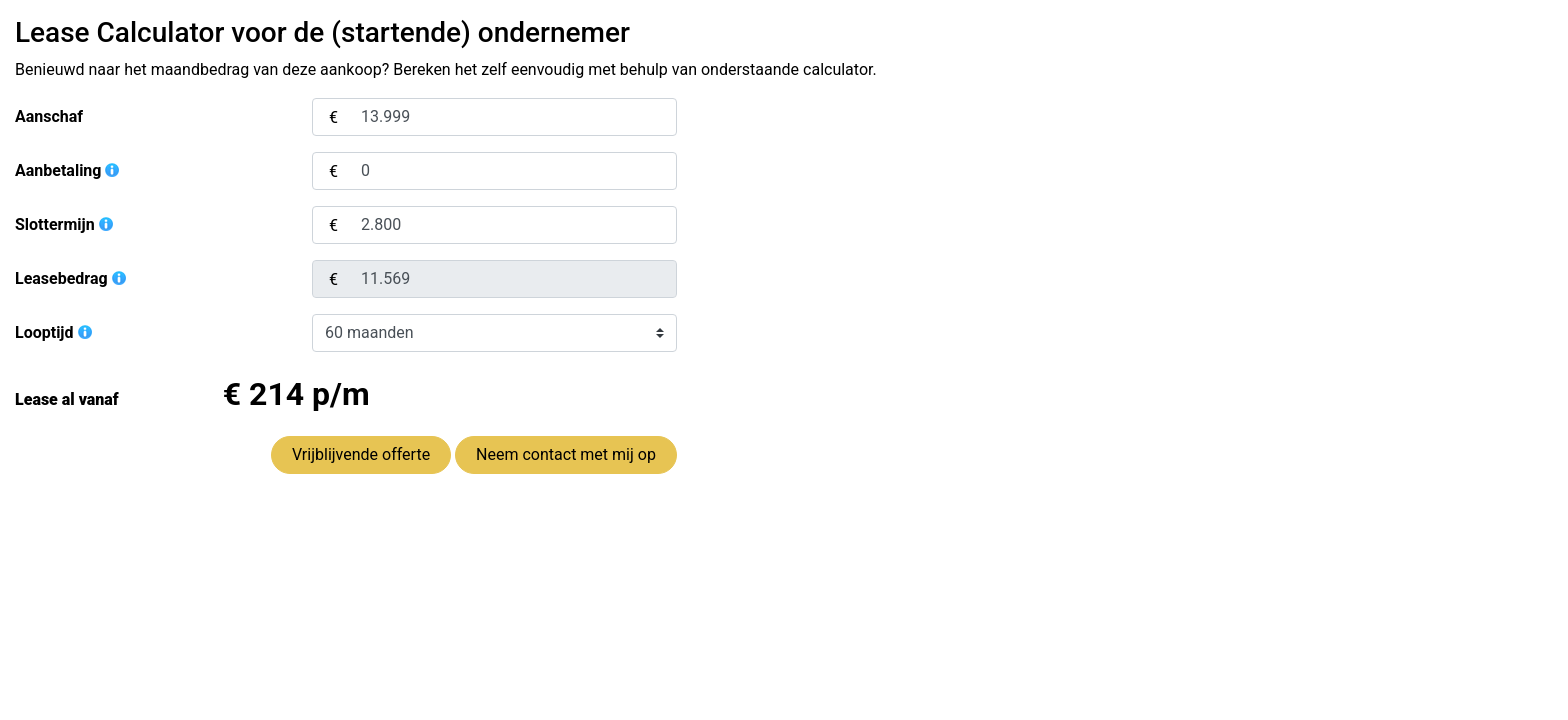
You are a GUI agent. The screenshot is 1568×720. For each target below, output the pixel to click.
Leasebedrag (71, 278)
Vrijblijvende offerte (361, 454)
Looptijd (54, 332)
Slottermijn (65, 224)
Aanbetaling (68, 170)
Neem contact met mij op (566, 454)
